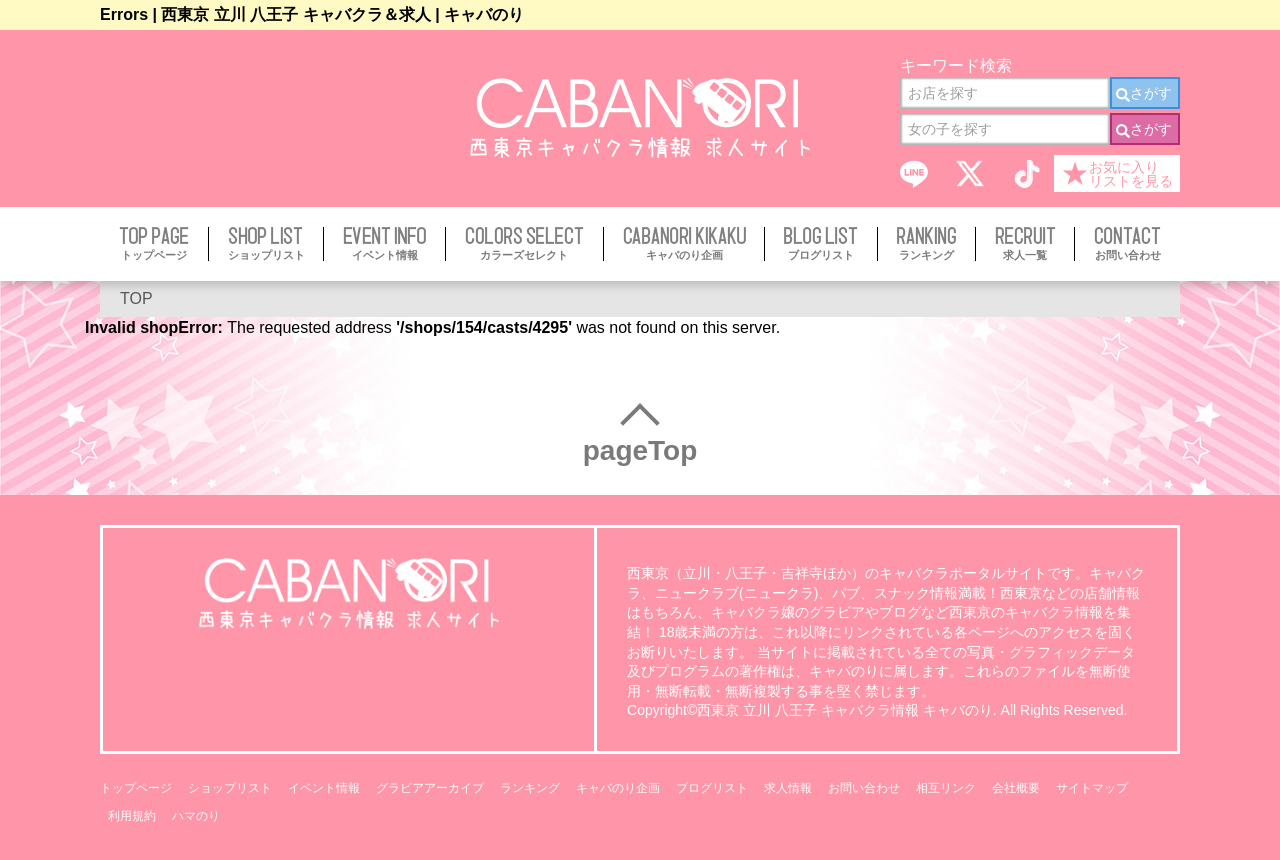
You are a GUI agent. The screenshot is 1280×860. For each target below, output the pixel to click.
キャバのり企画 (618, 788)
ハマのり (196, 816)
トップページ (136, 788)
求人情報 (788, 788)
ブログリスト (712, 788)
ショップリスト (230, 788)
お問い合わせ (864, 788)
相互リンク (946, 788)
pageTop (640, 450)
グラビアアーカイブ (430, 788)
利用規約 (132, 816)
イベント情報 (324, 788)
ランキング (530, 788)
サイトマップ (1092, 788)
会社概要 (1016, 788)
